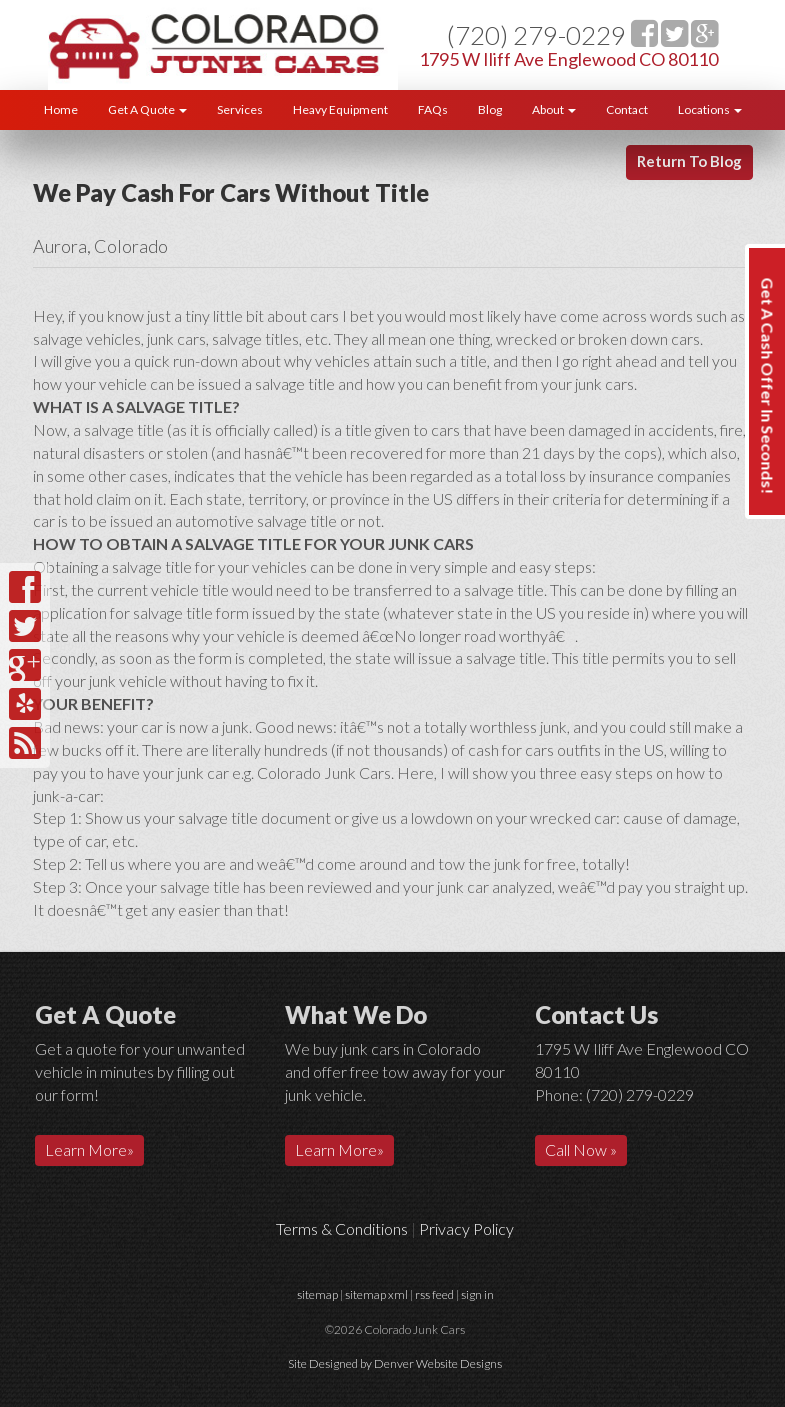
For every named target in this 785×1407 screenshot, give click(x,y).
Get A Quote (147, 109)
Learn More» (89, 1149)
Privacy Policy (466, 1228)
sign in (477, 1294)
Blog (490, 109)
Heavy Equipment (340, 109)
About (554, 109)
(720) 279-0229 (536, 35)
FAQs (433, 109)
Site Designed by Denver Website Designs (395, 1363)
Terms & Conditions (342, 1228)
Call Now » (581, 1149)
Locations (710, 109)
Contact (627, 109)
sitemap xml (376, 1294)
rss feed (434, 1294)
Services (240, 109)
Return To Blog (689, 161)
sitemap (317, 1294)
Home (61, 109)
